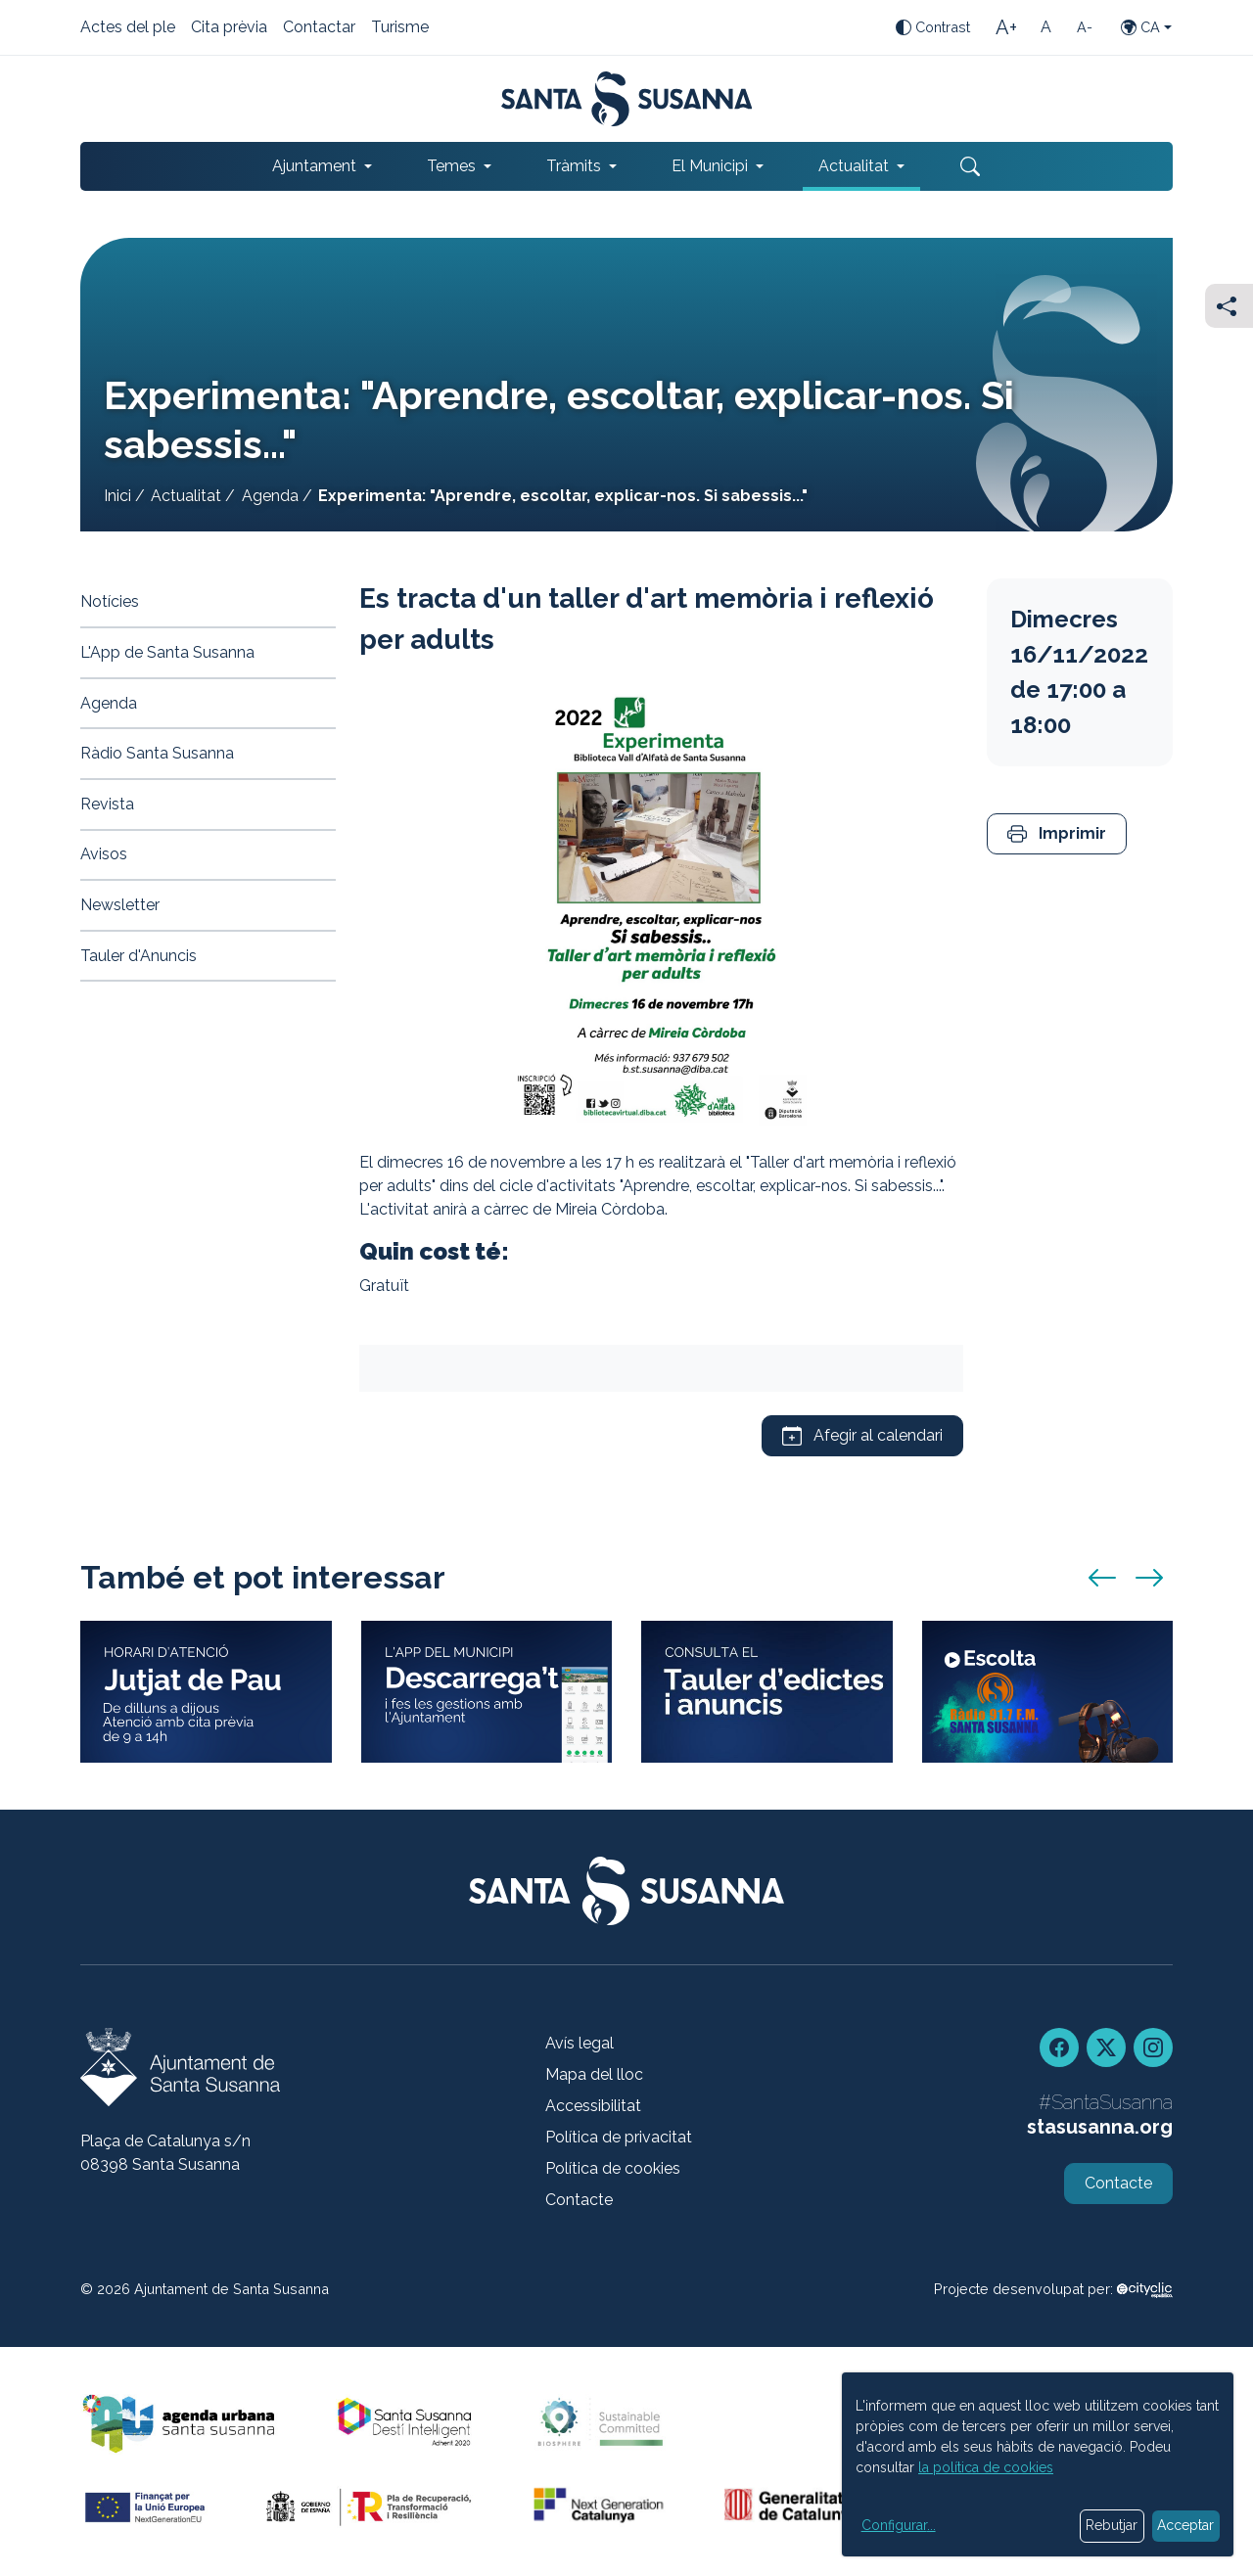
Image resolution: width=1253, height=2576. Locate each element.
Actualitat (186, 495)
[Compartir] (1229, 306)
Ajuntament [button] (314, 166)
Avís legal (579, 2043)
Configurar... (898, 2525)
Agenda (270, 495)
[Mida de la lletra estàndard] (1045, 27)
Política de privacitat (618, 2137)
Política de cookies (612, 2168)
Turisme (400, 28)
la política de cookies (985, 2467)
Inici (117, 495)
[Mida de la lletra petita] (1084, 27)
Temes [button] (451, 166)
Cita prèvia (229, 28)
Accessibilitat (593, 2105)
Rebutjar (1111, 2525)
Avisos (103, 854)
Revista (107, 804)
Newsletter (120, 905)
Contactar (319, 28)
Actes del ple (127, 28)
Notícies (109, 601)
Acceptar (1185, 2525)
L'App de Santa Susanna (167, 652)
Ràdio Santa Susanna (157, 753)
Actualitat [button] (853, 166)
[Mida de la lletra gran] (1006, 27)
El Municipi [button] (710, 166)
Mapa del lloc (594, 2074)
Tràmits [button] (573, 166)
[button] (1057, 834)
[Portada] (627, 98)
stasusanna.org (1100, 2127)
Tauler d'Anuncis (138, 955)
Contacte (579, 2199)
